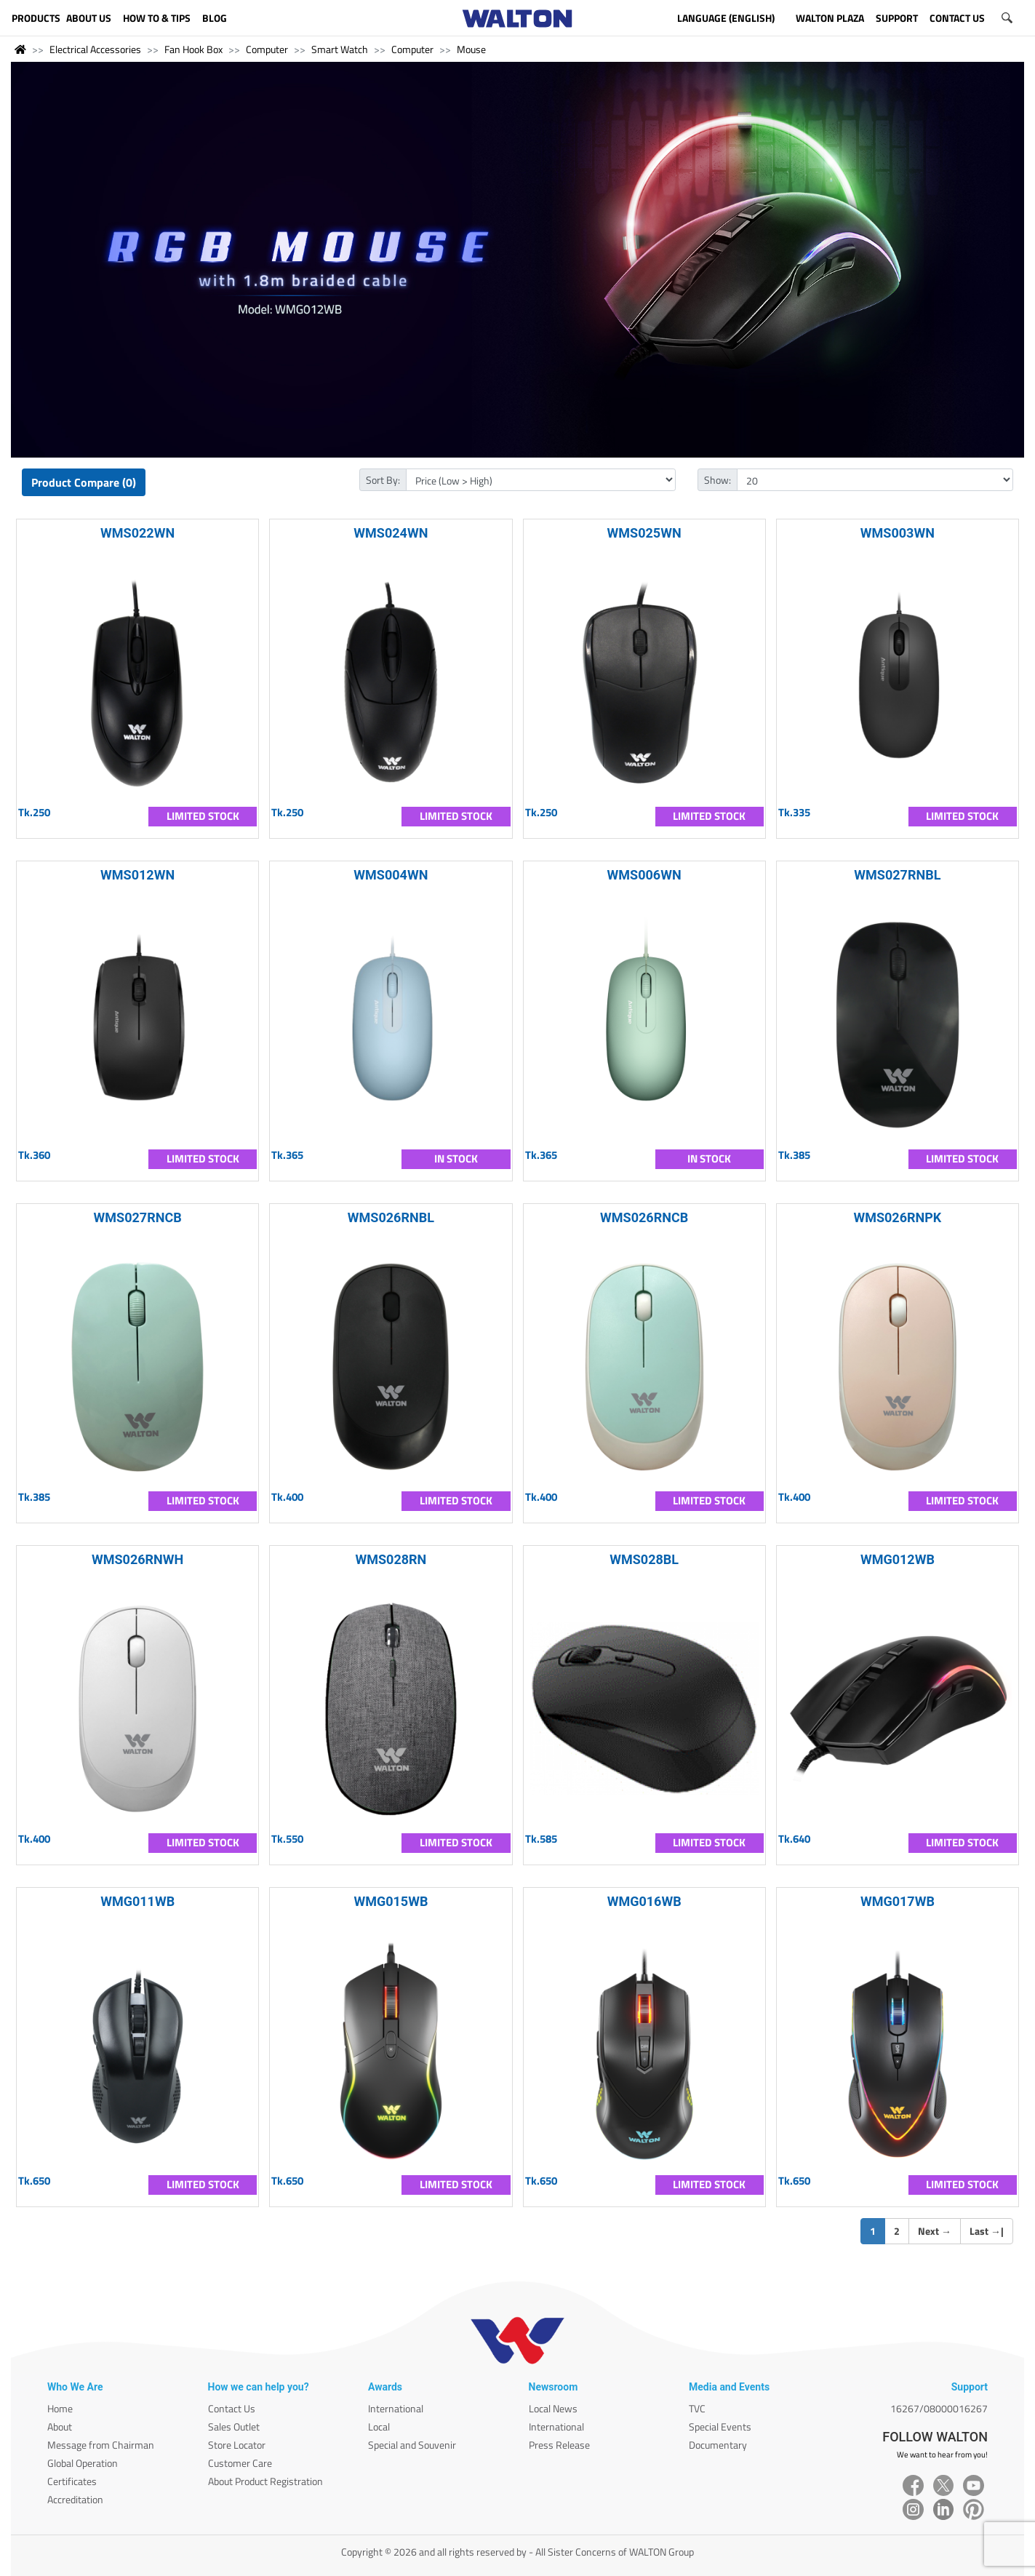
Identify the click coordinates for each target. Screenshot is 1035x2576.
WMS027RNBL (897, 874)
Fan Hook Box (193, 49)
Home (60, 2408)
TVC (697, 2408)
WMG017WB (897, 1901)
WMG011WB (137, 1901)
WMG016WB (644, 1901)
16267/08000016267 (939, 2408)
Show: (717, 479)
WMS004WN (390, 874)
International (395, 2408)
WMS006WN (644, 874)
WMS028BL (644, 1559)
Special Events (720, 2426)
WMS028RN (390, 1559)
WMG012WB (897, 1559)
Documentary (718, 2444)
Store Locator (236, 2444)
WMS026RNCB (644, 1217)
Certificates (72, 2481)
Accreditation (75, 2499)
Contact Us (231, 2408)
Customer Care (240, 2463)
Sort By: (383, 479)
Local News (553, 2408)
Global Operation (82, 2463)
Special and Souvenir (412, 2444)
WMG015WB (390, 1901)
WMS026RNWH (137, 1559)
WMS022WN (137, 533)
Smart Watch (339, 49)
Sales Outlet (234, 2426)
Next (934, 2230)
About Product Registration (265, 2481)
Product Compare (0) (83, 482)
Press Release (559, 2444)
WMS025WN (644, 533)
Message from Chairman (100, 2444)
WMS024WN (390, 533)
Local (379, 2426)
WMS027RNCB (138, 1217)
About (59, 2426)
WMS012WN (137, 874)
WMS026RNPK (897, 1217)
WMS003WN (897, 533)
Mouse (471, 49)
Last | (987, 2230)
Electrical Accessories (95, 49)
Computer (267, 49)
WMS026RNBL (391, 1217)
